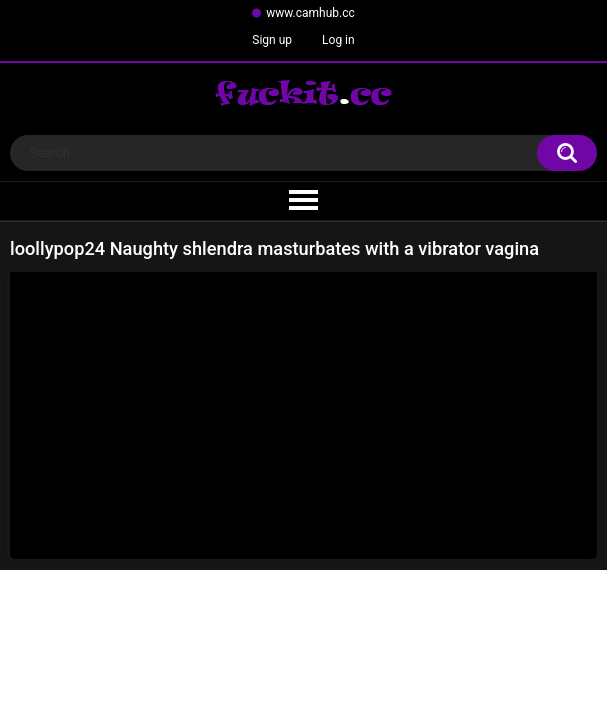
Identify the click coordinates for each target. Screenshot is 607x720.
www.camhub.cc (310, 13)
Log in (338, 40)
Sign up (272, 40)
